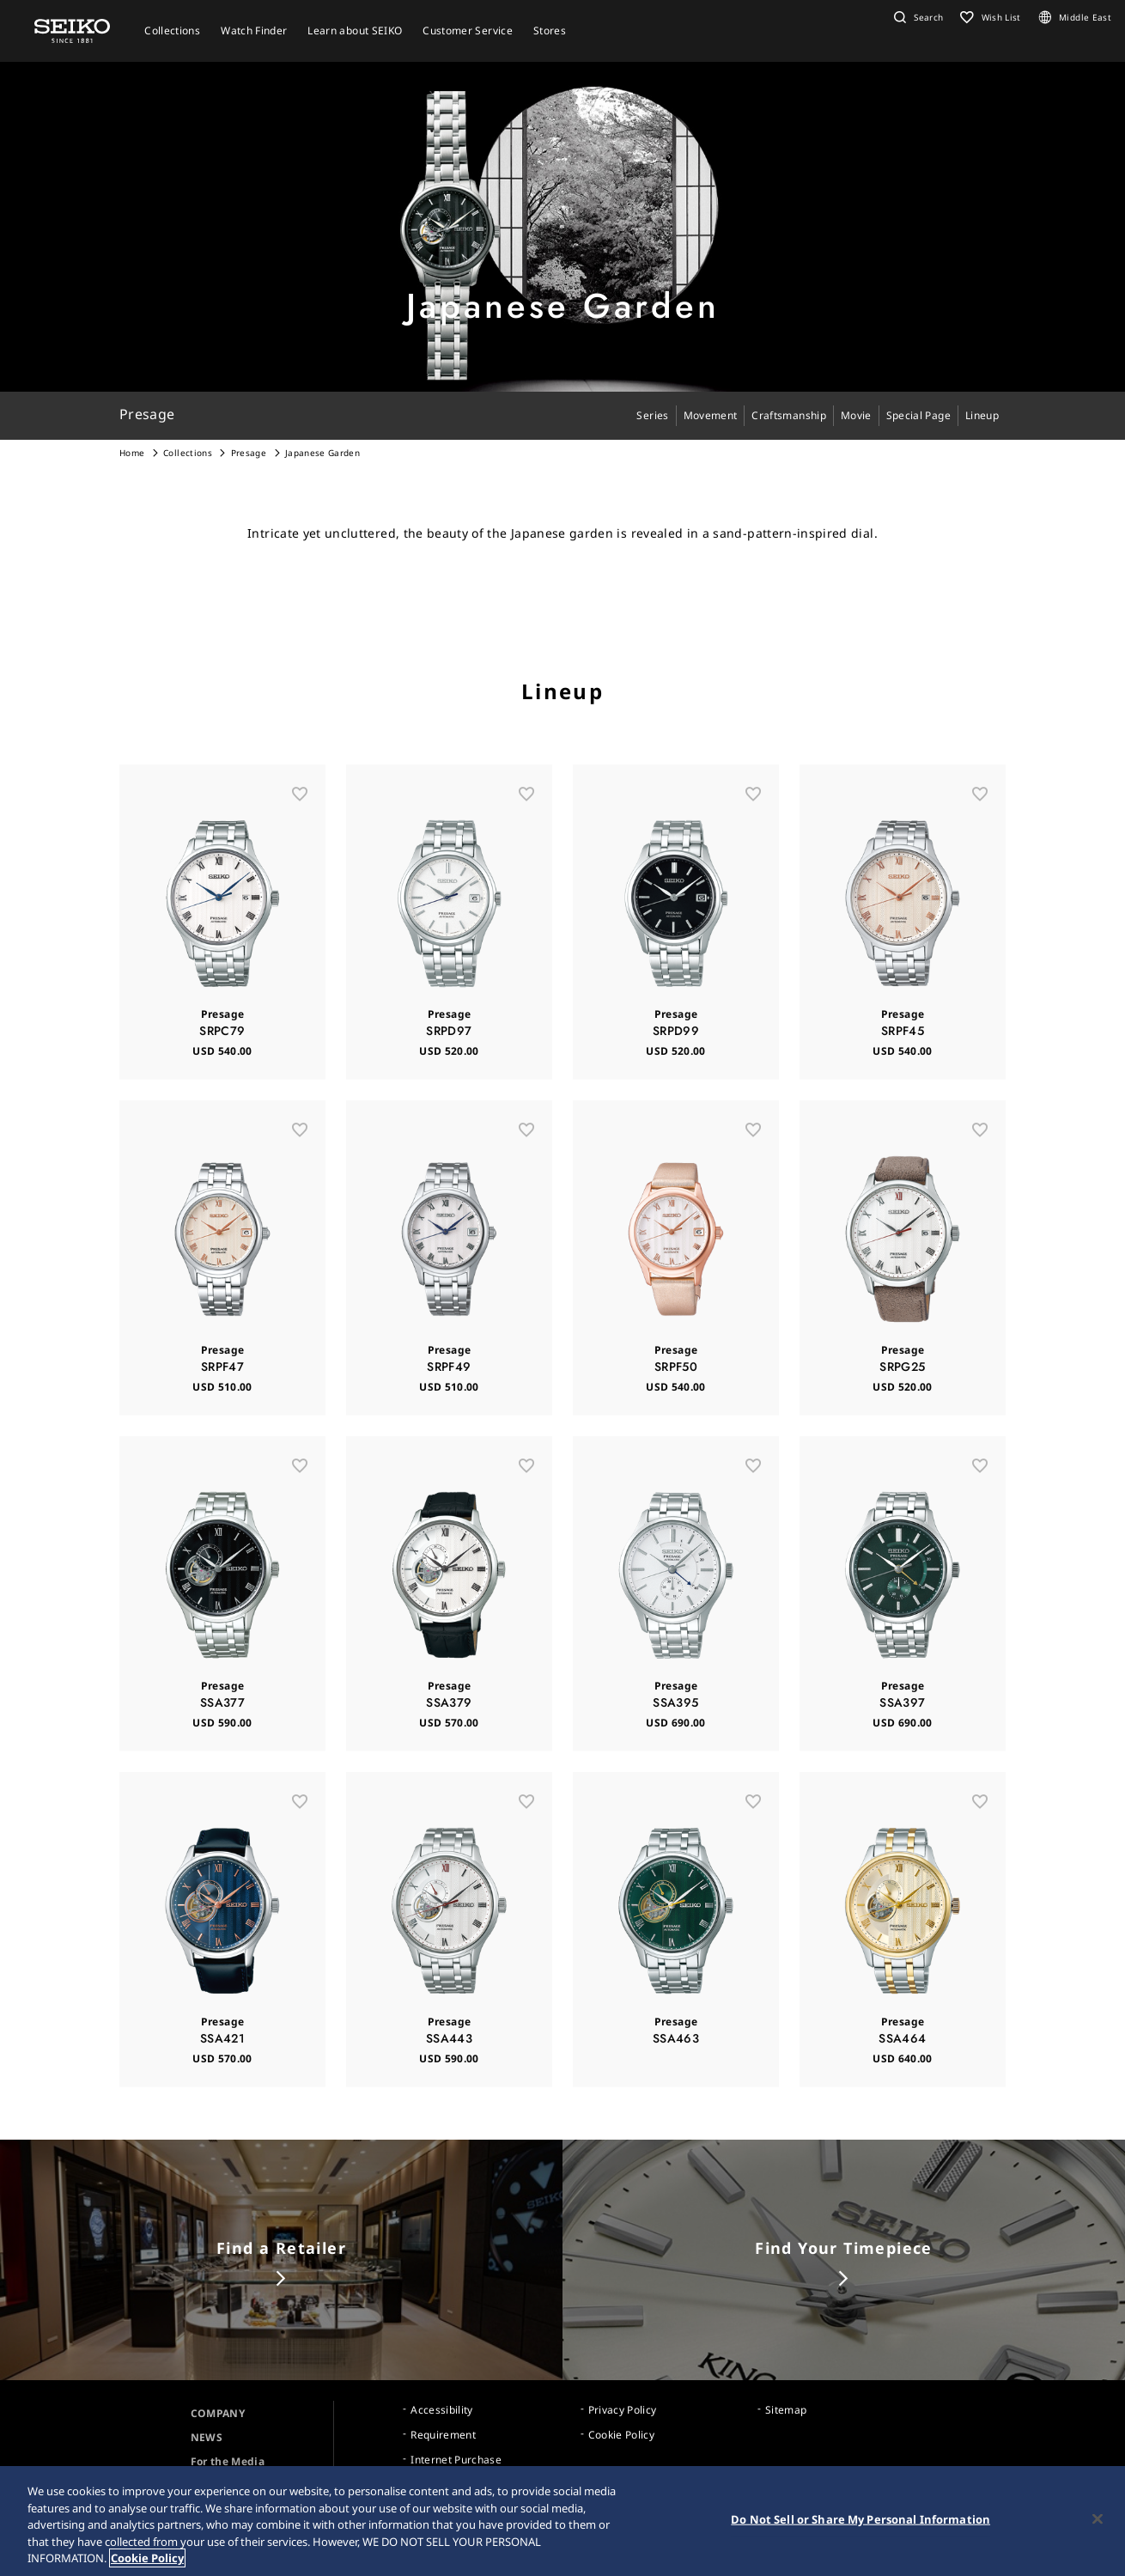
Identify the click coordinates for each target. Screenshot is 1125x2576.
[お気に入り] (300, 814)
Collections (187, 453)
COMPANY (218, 2413)
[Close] (1097, 2519)
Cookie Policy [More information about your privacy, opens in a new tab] (147, 2558)
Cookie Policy (621, 2434)
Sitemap (785, 2409)
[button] (916, 17)
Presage (248, 453)
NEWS (206, 2437)
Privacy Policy (622, 2409)
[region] (562, 2521)
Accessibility (441, 2409)
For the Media (228, 2461)
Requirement (443, 2434)
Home (131, 453)
